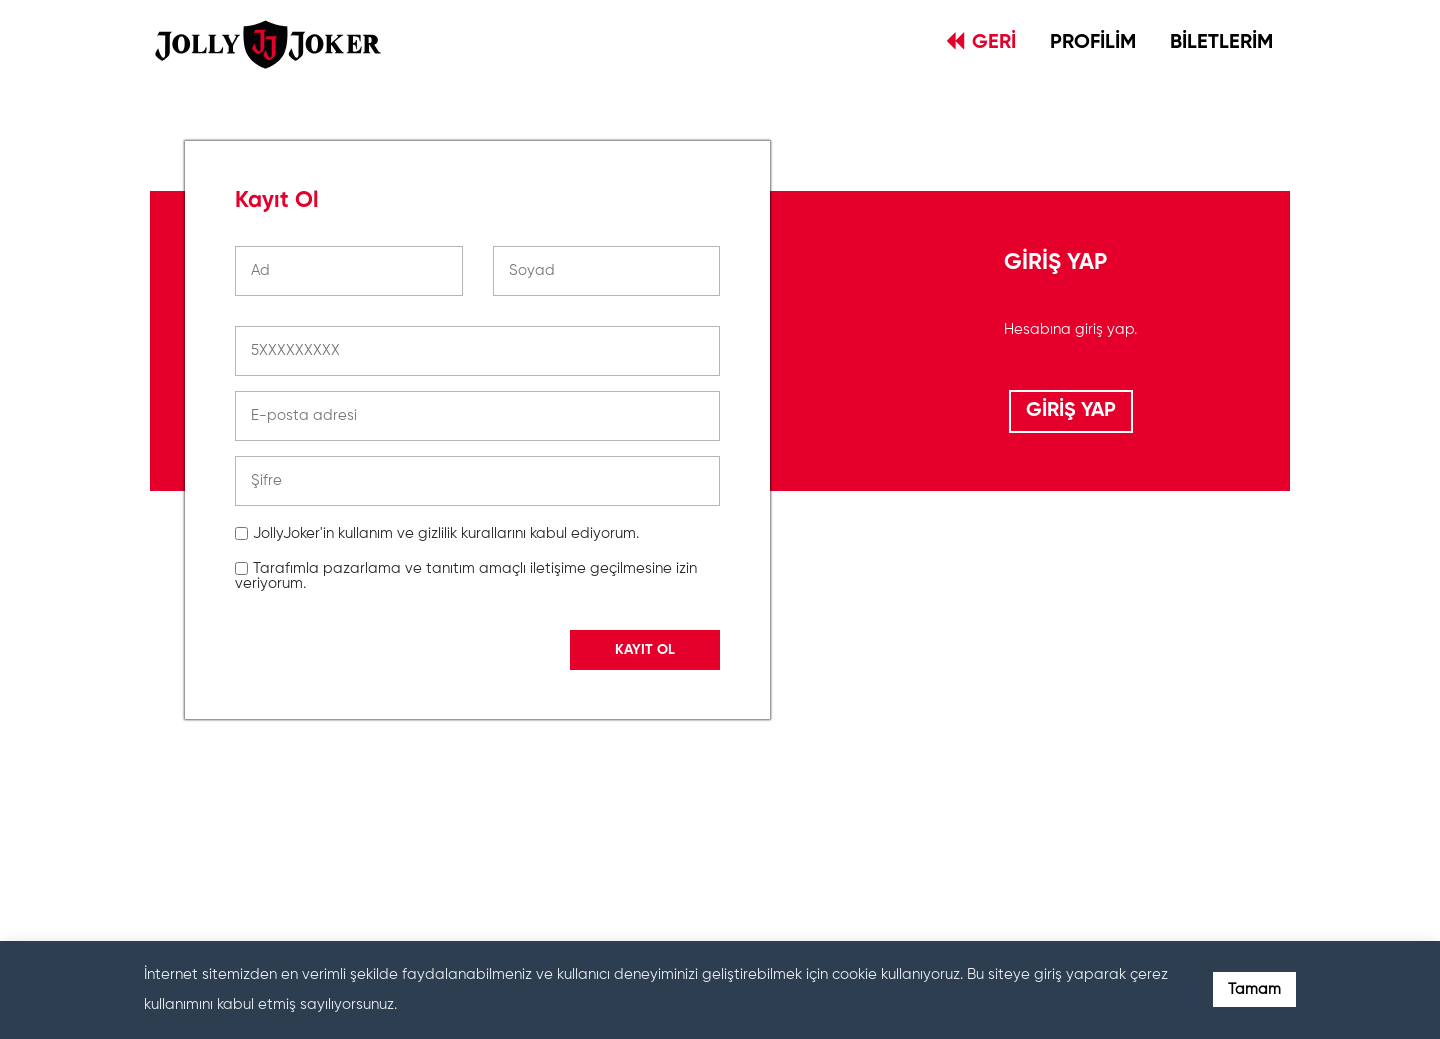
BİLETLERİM (1221, 43)
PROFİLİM (1093, 43)
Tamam (1254, 989)
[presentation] (387, 823)
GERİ (981, 42)
